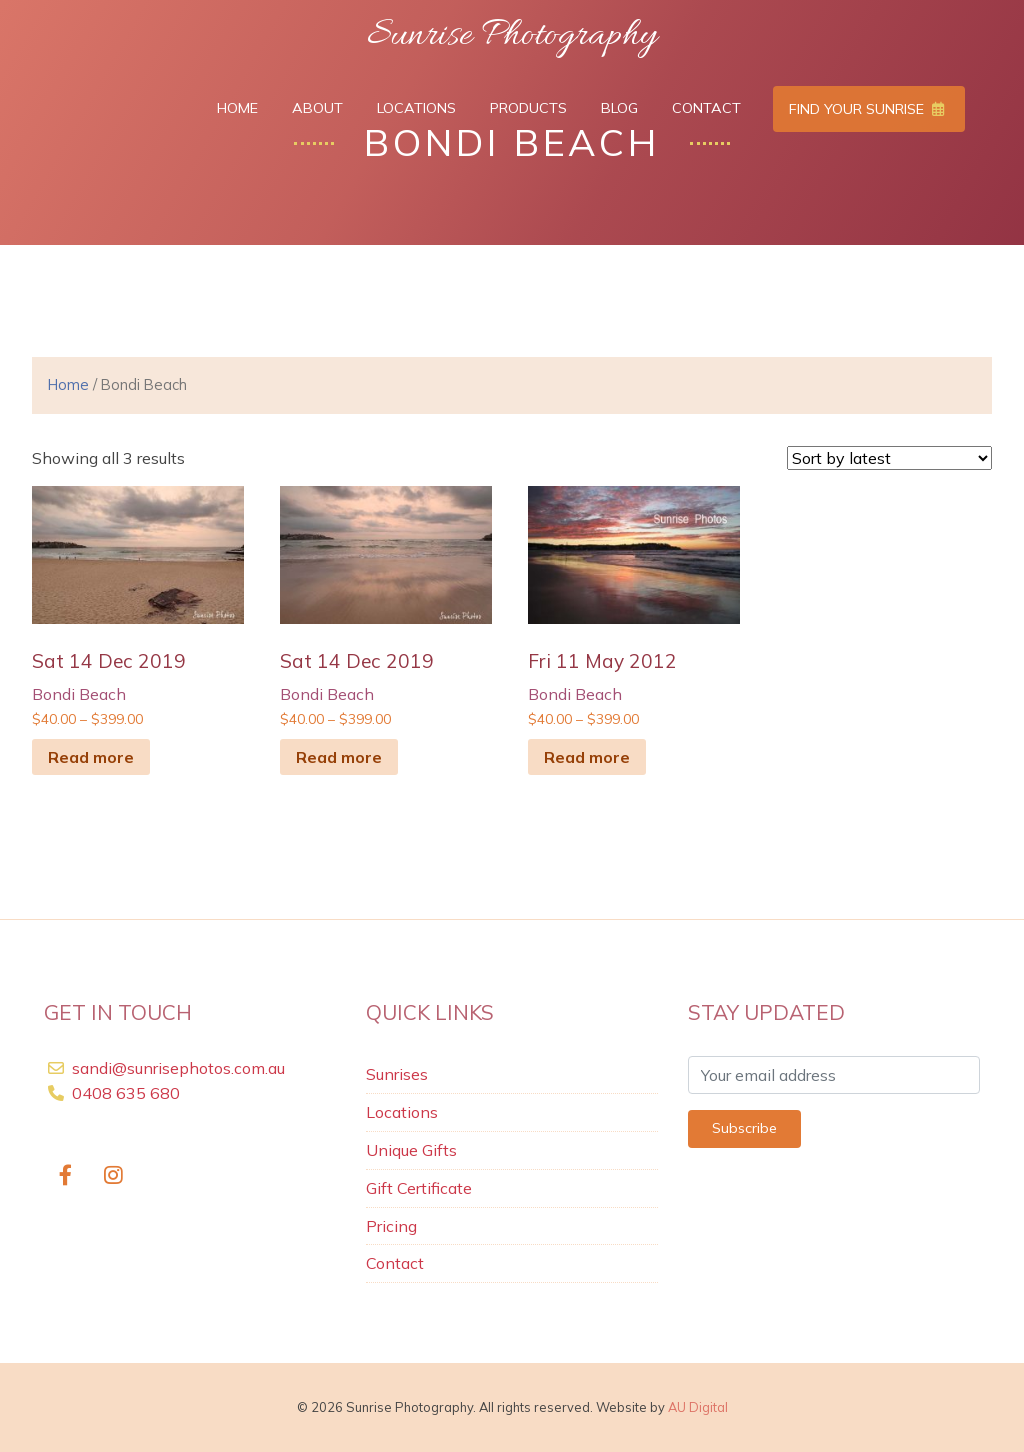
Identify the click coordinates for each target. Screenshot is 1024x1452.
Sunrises (397, 1074)
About (317, 108)
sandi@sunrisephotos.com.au (178, 1068)
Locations (416, 108)
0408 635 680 (124, 1093)
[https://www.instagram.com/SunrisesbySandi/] (114, 1175)
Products (528, 108)
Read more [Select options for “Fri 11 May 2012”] (587, 757)
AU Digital (698, 1407)
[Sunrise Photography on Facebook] (65, 1175)
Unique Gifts (411, 1150)
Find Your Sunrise (867, 109)
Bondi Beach (79, 694)
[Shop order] (889, 458)
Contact (706, 108)
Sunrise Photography (512, 36)
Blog (619, 108)
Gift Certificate (419, 1188)
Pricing (391, 1226)
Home (237, 108)
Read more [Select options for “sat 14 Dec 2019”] (91, 757)
